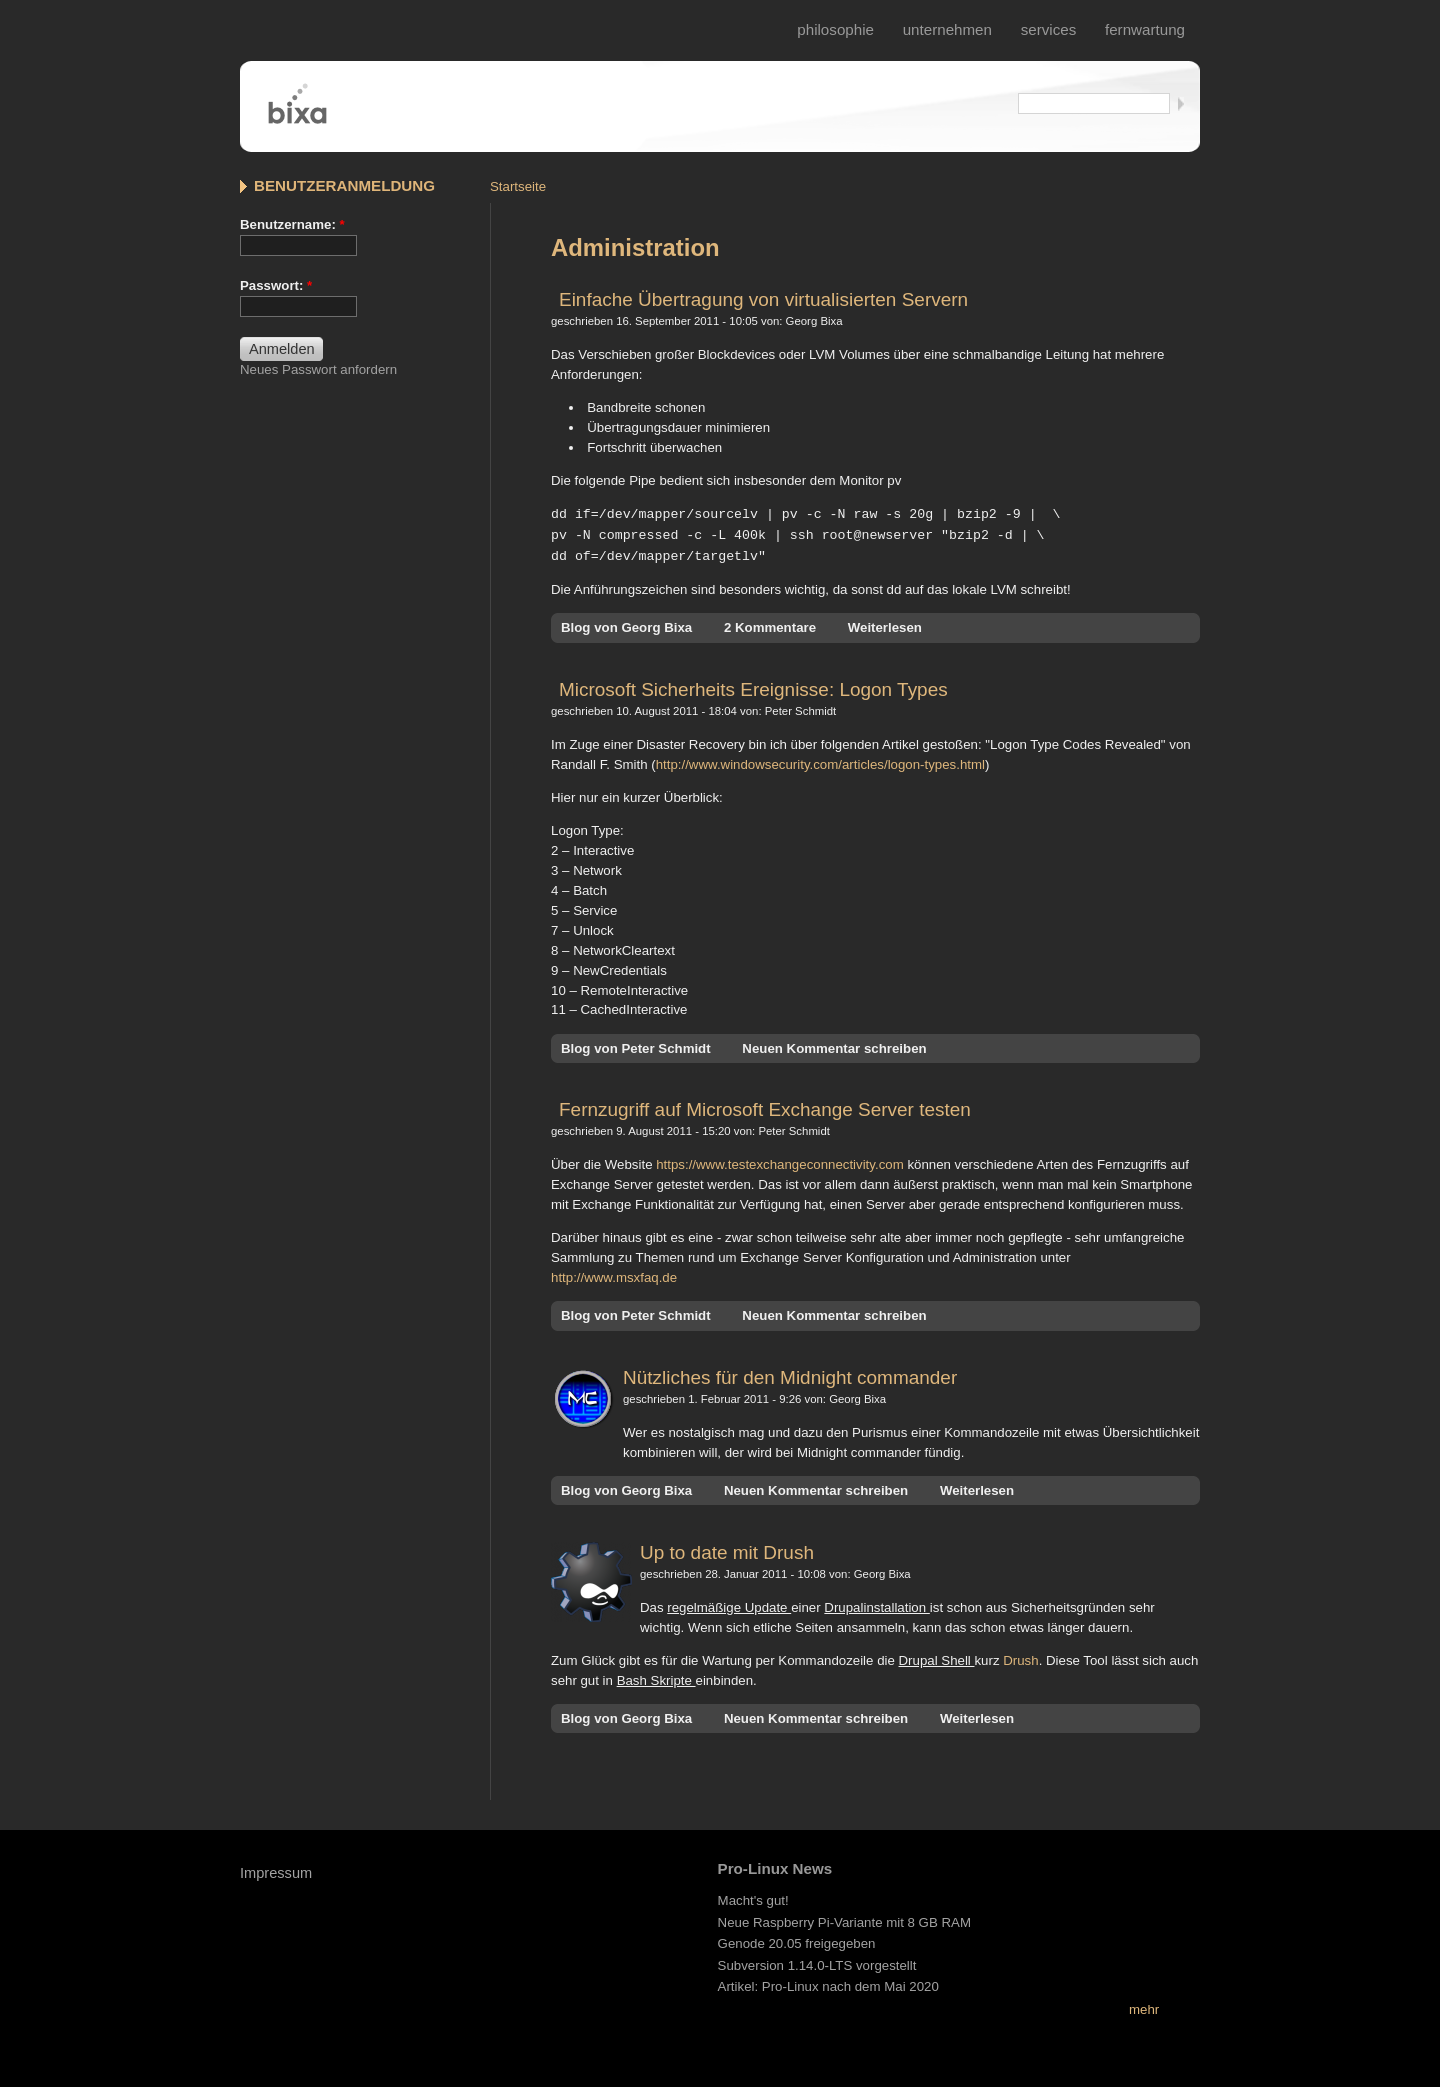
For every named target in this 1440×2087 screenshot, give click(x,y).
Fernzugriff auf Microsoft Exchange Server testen (765, 1106)
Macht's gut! (753, 1897)
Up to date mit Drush (727, 1549)
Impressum (276, 1870)
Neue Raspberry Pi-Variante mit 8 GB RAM (844, 1919)
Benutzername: (292, 224)
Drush (1020, 1657)
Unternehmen (947, 29)
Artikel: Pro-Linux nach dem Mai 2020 (828, 1983)
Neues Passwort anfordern (318, 369)
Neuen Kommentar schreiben (834, 1045)
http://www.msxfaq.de (614, 1274)
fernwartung (1145, 29)
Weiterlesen (885, 624)
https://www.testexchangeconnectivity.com (780, 1161)
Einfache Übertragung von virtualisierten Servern (763, 299)
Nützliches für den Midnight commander (790, 1374)
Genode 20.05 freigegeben (797, 1940)
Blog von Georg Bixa (626, 624)
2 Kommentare (770, 624)
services (1049, 29)
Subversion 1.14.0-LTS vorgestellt (817, 1962)
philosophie (835, 29)
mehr (1144, 2006)
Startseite (518, 186)
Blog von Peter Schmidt (636, 1045)
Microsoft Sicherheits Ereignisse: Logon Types (753, 686)
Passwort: (276, 285)
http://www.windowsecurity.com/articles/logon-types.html (820, 761)
